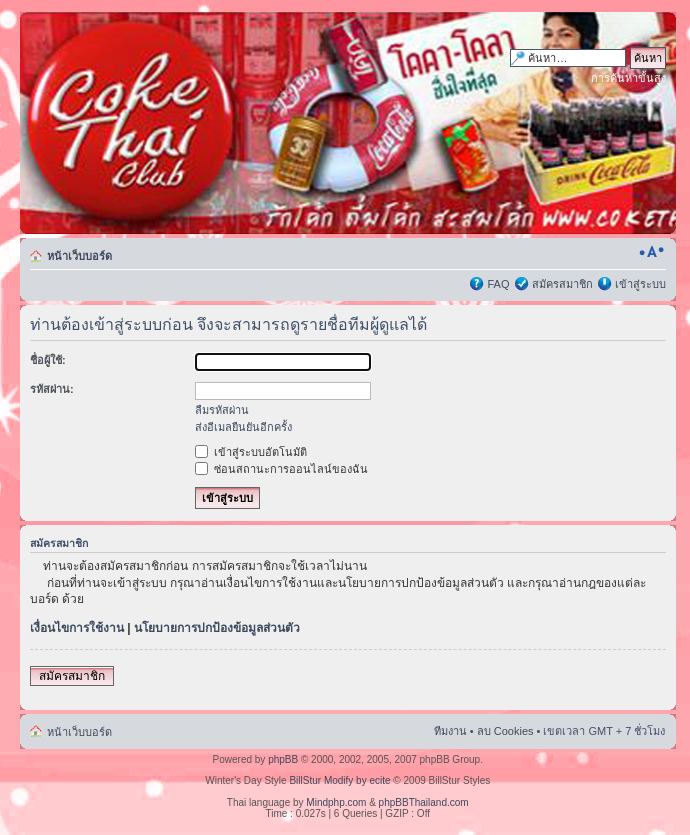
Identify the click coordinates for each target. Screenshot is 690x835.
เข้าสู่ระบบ (640, 284)
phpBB (283, 759)
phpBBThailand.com (424, 802)
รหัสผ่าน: (52, 389)
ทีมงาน (450, 731)
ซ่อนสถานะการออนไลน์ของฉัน (281, 469)
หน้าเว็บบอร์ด (79, 256)
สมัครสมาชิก (562, 284)
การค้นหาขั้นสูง (628, 78)
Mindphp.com (336, 802)
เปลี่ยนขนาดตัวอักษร (651, 252)
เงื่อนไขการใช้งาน (77, 628)
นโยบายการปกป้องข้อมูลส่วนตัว (217, 628)
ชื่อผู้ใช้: (48, 360)
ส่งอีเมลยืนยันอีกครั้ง (243, 427)
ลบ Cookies (505, 731)
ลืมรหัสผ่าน (222, 410)
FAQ (498, 284)
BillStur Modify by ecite (339, 780)
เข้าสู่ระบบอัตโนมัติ (251, 452)
